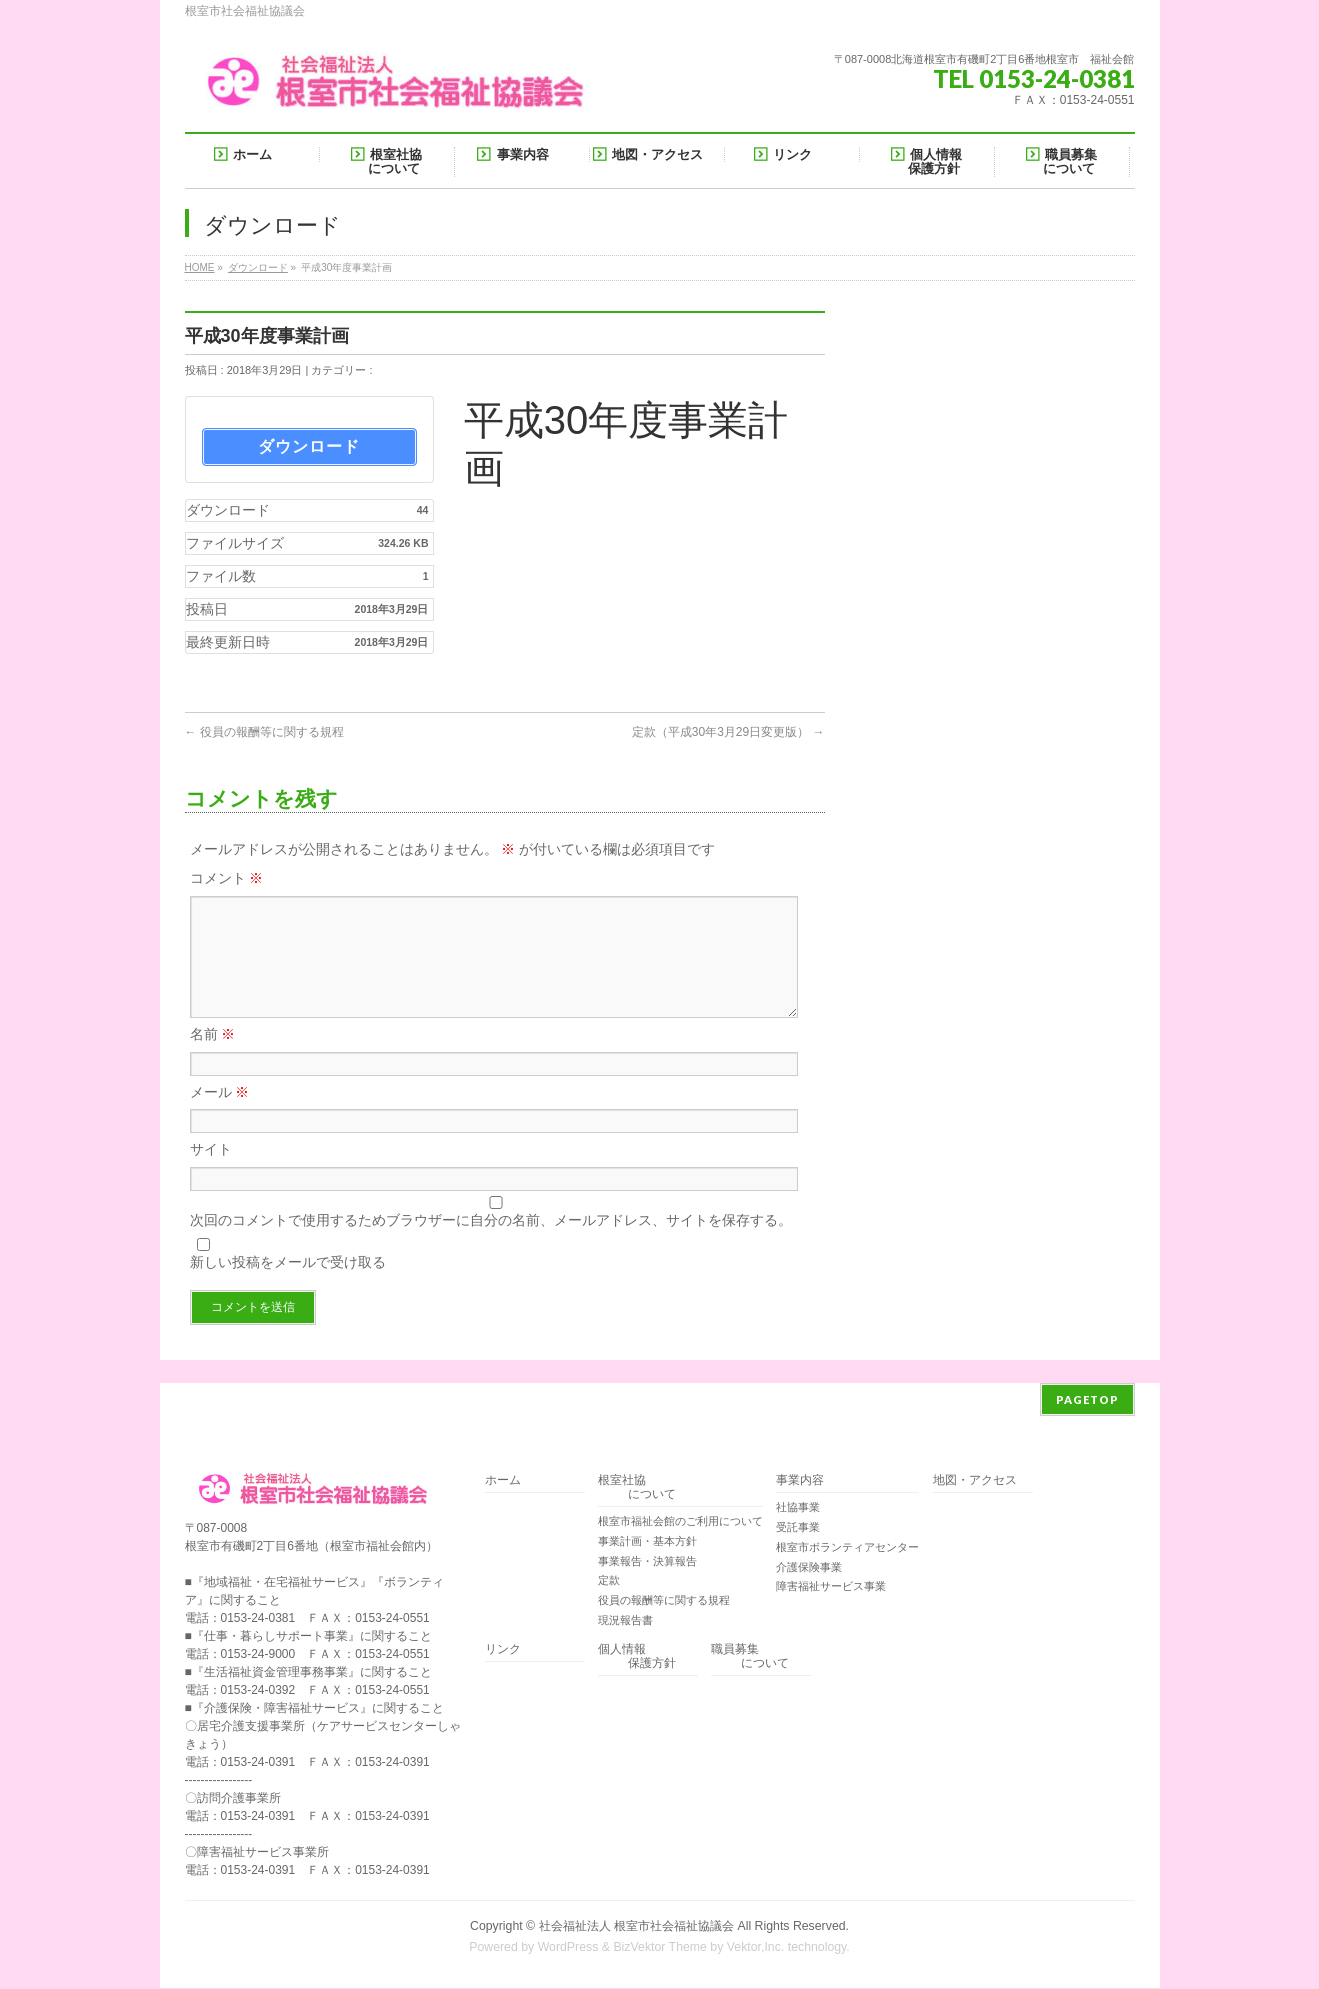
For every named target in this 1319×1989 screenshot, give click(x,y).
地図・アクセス (975, 1481)
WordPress (568, 1948)
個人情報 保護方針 (637, 1657)
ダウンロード (258, 267)
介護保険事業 (809, 1568)
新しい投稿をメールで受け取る (288, 1286)
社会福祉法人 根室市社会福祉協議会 (636, 1927)
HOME (200, 267)
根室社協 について (637, 1488)
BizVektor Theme (660, 1948)
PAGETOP (1087, 1400)
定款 (609, 1581)
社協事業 (798, 1508)
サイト (211, 1173)
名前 (213, 1058)
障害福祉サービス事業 (831, 1587)
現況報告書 (625, 1621)
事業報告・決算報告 (647, 1562)
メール (220, 1116)
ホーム (503, 1481)
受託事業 (798, 1528)
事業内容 (800, 1481)
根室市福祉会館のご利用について (680, 1522)
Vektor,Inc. (756, 1948)
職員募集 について (750, 1657)
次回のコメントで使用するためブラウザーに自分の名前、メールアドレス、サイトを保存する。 (491, 1244)
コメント (227, 878)
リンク (503, 1650)
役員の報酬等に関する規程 (264, 732)
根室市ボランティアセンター (847, 1548)
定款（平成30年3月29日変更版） (728, 732)
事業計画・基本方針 (647, 1542)
